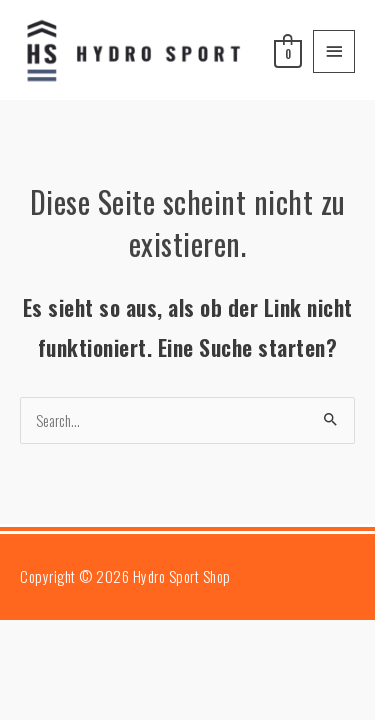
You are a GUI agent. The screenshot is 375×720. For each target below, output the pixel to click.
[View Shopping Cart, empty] (286, 50)
